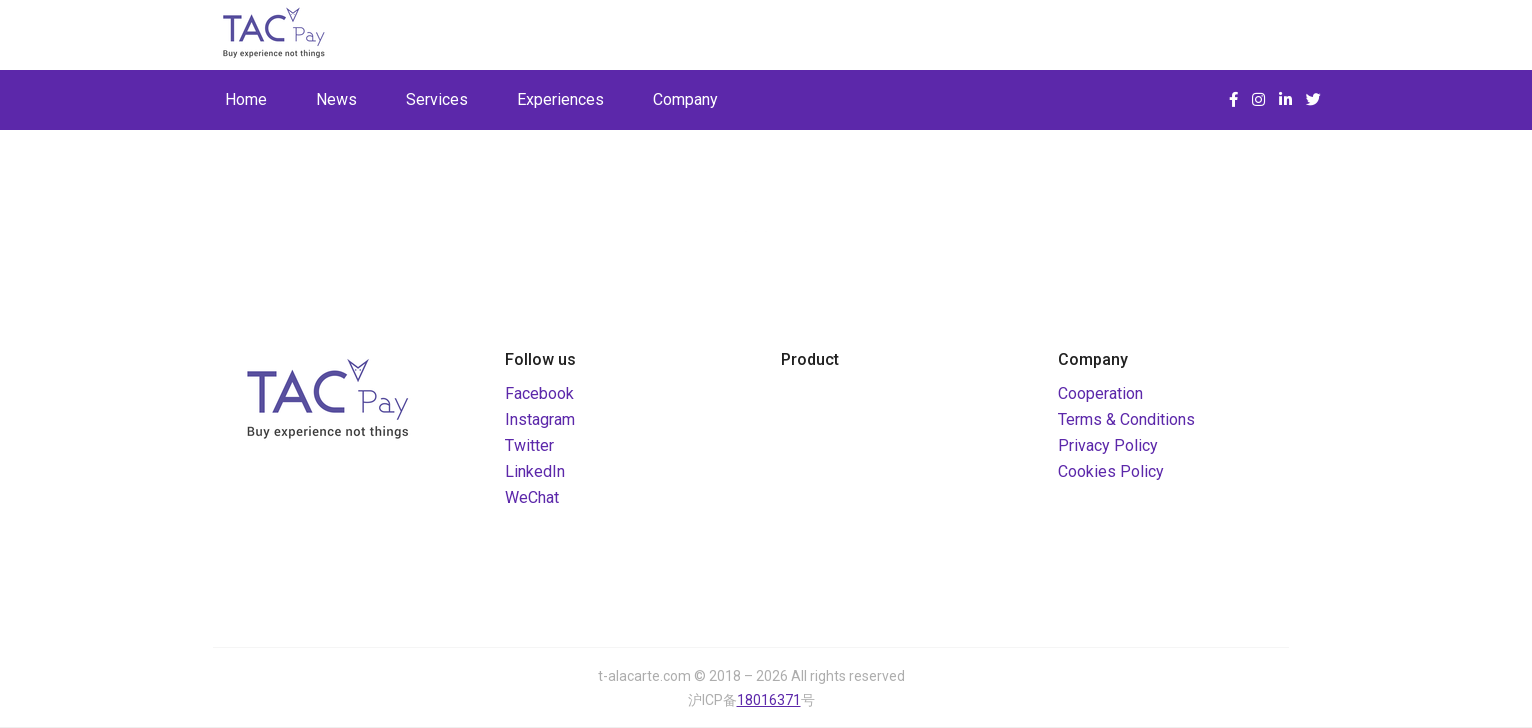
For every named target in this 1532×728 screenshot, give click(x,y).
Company (685, 99)
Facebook (539, 393)
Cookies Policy (1111, 471)
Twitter (529, 445)
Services (437, 99)
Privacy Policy (1108, 445)
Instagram (540, 419)
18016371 (769, 700)
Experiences (560, 99)
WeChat (532, 497)
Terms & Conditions (1126, 419)
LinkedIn (535, 471)
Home (246, 99)
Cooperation (1100, 393)
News (336, 99)
